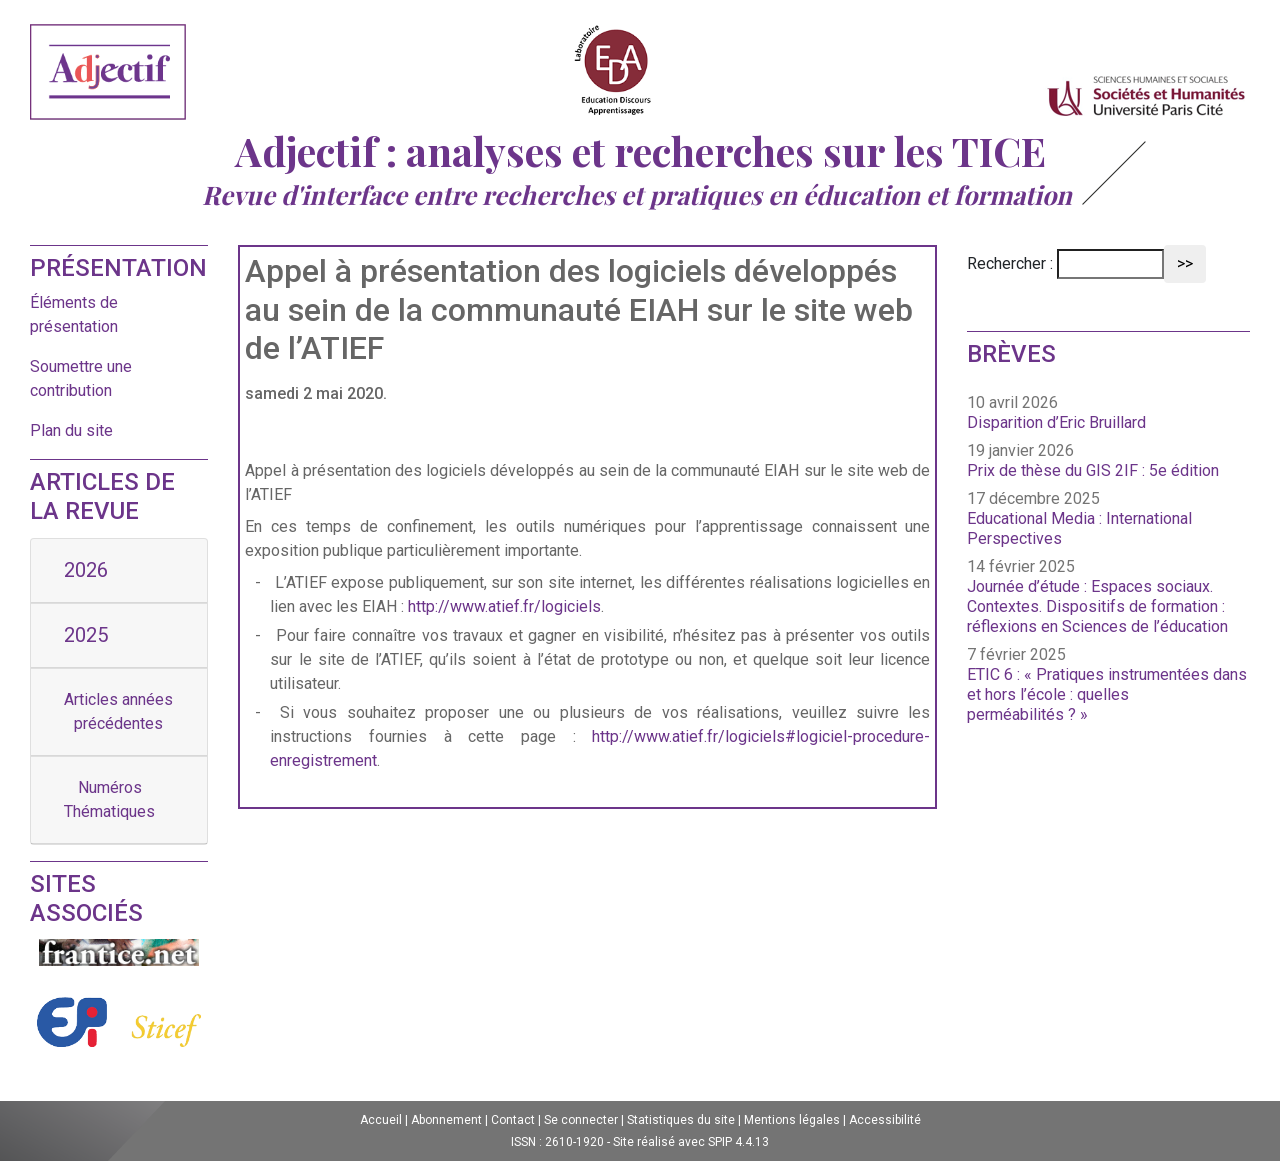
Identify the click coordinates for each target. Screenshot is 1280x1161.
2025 (86, 635)
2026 (86, 570)
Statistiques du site (681, 1120)
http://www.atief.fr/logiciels (504, 606)
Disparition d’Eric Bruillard (1056, 422)
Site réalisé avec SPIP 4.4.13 (691, 1142)
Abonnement (446, 1120)
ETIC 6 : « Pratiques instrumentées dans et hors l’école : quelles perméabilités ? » (1107, 694)
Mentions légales (792, 1120)
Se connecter (581, 1120)
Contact (513, 1120)
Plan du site (71, 430)
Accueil (381, 1120)
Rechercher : (1010, 263)
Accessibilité (885, 1120)
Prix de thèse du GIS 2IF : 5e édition (1093, 470)
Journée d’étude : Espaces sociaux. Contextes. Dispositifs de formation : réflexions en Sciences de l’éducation (1097, 606)
